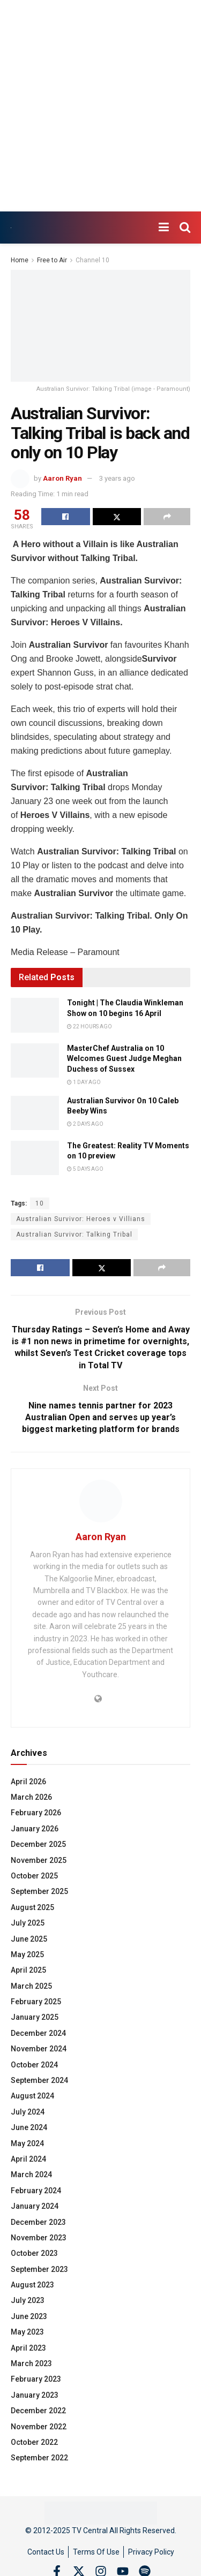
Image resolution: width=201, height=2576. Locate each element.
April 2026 (28, 1781)
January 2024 (34, 2206)
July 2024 (27, 2112)
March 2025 (31, 1986)
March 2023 (31, 2363)
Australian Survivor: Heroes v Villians (80, 1219)
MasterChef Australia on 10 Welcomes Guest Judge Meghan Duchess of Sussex (124, 1058)
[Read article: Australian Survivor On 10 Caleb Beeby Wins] (35, 1113)
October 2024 (34, 2064)
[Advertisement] (100, 105)
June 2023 (29, 2316)
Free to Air (52, 260)
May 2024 (27, 2143)
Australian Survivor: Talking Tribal (74, 1234)
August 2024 (32, 2096)
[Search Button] (185, 227)
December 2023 (38, 2222)
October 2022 (34, 2442)
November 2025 (38, 1860)
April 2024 (28, 2159)
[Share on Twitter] (117, 516)
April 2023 (28, 2348)
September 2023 (39, 2269)
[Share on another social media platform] (167, 516)
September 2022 (39, 2457)
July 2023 (27, 2300)
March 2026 (31, 1797)
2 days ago (85, 1124)
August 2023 (32, 2284)
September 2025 (39, 1891)
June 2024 (29, 2127)
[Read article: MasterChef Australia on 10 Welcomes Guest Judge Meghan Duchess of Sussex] (35, 1060)
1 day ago (84, 1082)
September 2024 (39, 2080)
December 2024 (38, 2033)
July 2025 (27, 1923)
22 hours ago (89, 1026)
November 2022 (38, 2426)
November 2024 (38, 2048)
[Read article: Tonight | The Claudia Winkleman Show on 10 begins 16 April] (35, 1015)
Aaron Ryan (62, 478)
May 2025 (27, 1954)
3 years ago (117, 478)
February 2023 (36, 2379)
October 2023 (34, 2253)
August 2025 (32, 1907)
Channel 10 (92, 260)
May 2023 (27, 2332)
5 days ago (85, 1169)
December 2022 (38, 2410)
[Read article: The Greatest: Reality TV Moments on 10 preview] (35, 1158)
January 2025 (34, 2017)
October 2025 (34, 1876)
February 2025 (36, 2001)
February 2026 (36, 1812)
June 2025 (29, 1939)
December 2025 (38, 1844)
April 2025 (28, 1970)
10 (39, 1203)
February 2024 (36, 2190)
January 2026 (34, 1828)
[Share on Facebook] (65, 516)
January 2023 (34, 2395)
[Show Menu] (164, 227)
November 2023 (38, 2237)
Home (19, 260)
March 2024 (31, 2174)
